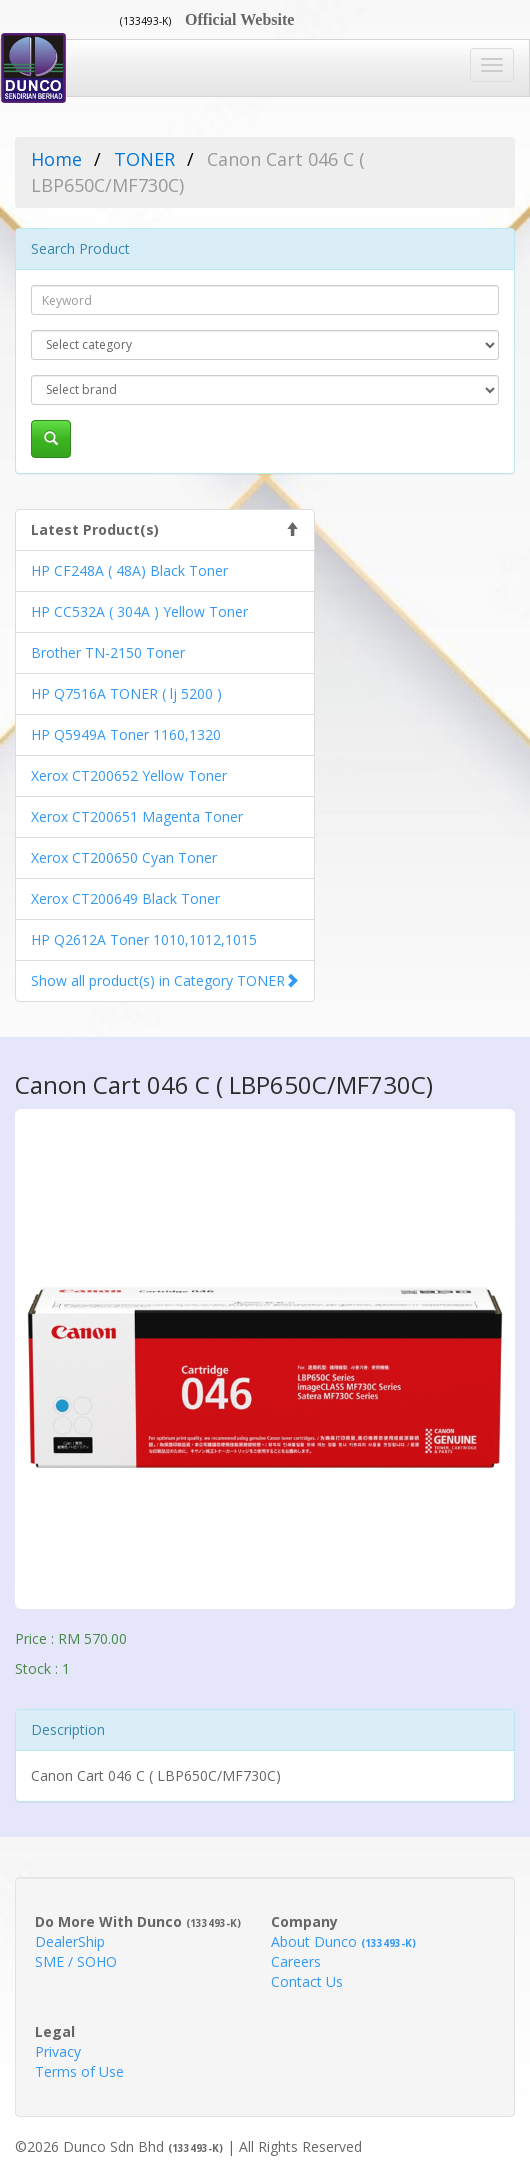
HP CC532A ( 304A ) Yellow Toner (139, 611)
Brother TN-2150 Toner (108, 652)
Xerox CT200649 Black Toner (125, 898)
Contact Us (307, 1981)
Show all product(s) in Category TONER (158, 980)
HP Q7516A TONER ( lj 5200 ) (126, 693)
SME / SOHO (76, 1961)
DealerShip (70, 1941)
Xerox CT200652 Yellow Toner (129, 775)
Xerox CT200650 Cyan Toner (124, 857)
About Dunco (343, 1941)
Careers (296, 1961)
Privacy (58, 2051)
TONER (144, 159)
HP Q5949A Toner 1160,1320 (126, 734)
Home (56, 159)
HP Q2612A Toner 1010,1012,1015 (144, 939)
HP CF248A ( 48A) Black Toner (129, 570)
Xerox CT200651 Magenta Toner (137, 816)
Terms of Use (79, 2071)
